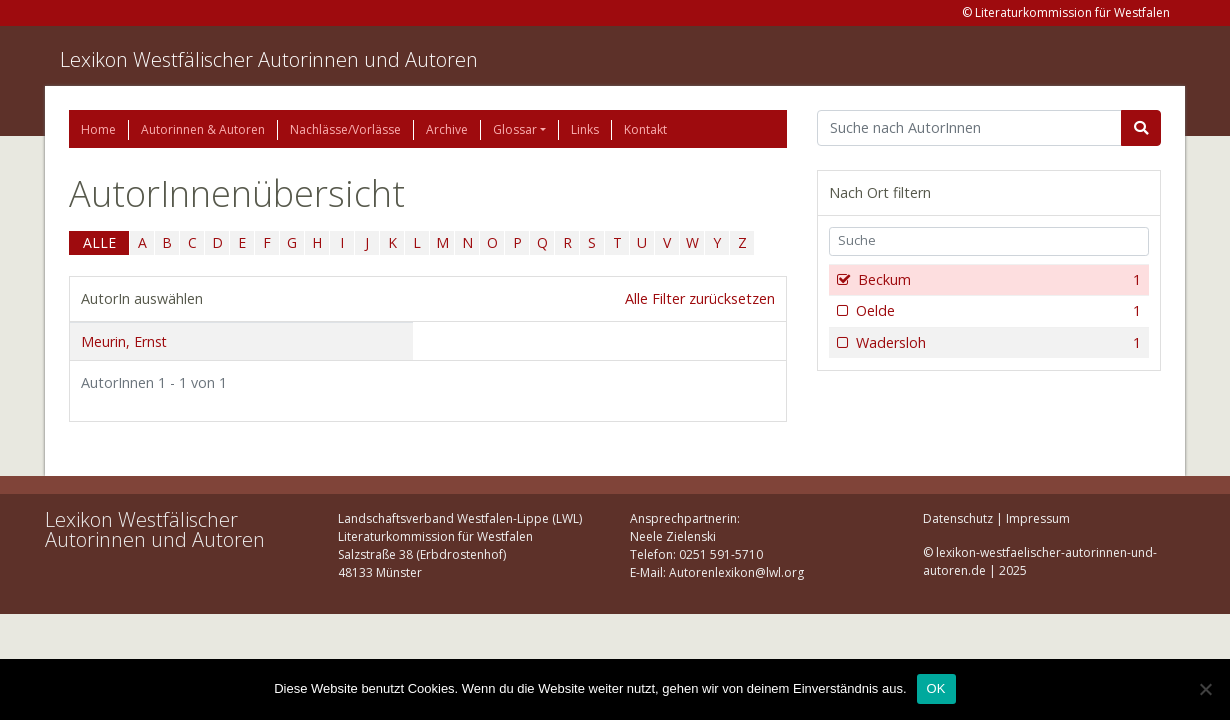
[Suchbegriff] (969, 128)
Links (585, 129)
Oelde (996, 311)
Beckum (997, 280)
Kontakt (645, 129)
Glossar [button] (515, 129)
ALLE (99, 242)
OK (936, 688)
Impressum (1038, 518)
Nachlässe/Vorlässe (345, 129)
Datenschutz (958, 518)
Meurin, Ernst (124, 341)
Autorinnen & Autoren (203, 129)
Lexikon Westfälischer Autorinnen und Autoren (269, 59)
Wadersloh (996, 343)
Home (98, 129)
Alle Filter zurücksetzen (700, 298)
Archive (447, 129)
